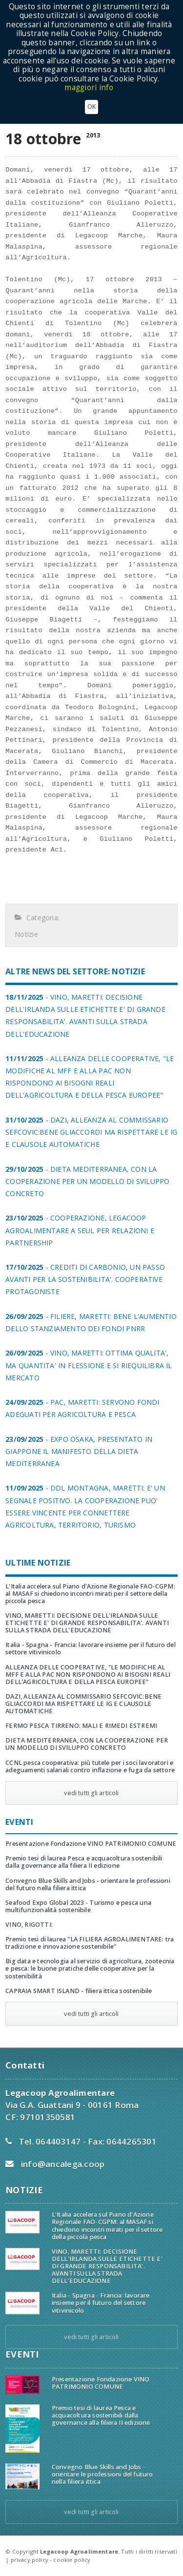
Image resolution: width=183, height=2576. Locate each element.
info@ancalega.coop (63, 2163)
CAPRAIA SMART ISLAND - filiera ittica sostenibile (78, 1991)
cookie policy (71, 2559)
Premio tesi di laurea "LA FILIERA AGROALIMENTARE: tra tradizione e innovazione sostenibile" (89, 1943)
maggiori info (88, 77)
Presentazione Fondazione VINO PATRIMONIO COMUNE (90, 1844)
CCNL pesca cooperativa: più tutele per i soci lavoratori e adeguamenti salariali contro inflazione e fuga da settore (90, 1766)
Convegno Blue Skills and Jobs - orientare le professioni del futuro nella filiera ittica (87, 1884)
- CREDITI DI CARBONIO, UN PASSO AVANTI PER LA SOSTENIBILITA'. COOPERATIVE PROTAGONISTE (85, 1279)
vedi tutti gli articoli (91, 1793)
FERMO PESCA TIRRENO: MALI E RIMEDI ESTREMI (81, 1726)
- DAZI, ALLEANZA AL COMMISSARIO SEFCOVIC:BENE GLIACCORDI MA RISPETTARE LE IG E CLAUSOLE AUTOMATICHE (91, 1132)
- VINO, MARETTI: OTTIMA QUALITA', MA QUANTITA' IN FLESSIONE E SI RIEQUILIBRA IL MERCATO (88, 1365)
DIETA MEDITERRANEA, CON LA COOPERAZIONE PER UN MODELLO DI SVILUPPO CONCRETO (86, 1744)
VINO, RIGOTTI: (29, 1924)
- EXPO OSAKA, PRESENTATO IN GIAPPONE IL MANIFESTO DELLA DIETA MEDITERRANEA (78, 1451)
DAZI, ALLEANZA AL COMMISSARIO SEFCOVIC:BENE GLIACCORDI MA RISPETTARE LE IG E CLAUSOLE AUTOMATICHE (83, 1703)
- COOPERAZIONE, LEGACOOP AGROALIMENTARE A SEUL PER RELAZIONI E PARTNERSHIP (79, 1230)
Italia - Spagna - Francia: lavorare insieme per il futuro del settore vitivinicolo (90, 1648)
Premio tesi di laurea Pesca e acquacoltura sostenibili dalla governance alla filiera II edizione (83, 1862)
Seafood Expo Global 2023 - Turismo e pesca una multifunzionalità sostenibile (78, 1906)
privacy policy (29, 2559)
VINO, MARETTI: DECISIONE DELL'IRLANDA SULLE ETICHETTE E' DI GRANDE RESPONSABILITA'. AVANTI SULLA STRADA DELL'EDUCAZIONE (87, 1622)
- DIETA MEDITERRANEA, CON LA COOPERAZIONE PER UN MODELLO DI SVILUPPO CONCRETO (87, 1181)
